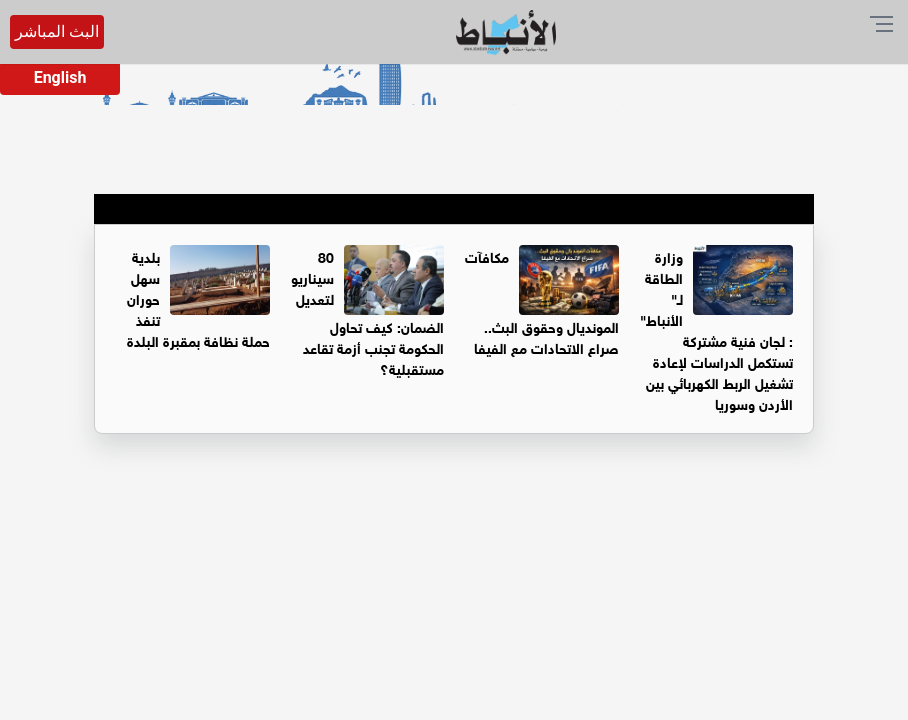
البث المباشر (57, 31)
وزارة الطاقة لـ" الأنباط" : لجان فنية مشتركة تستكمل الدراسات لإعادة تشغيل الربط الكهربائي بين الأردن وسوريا (716, 329)
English (60, 77)
